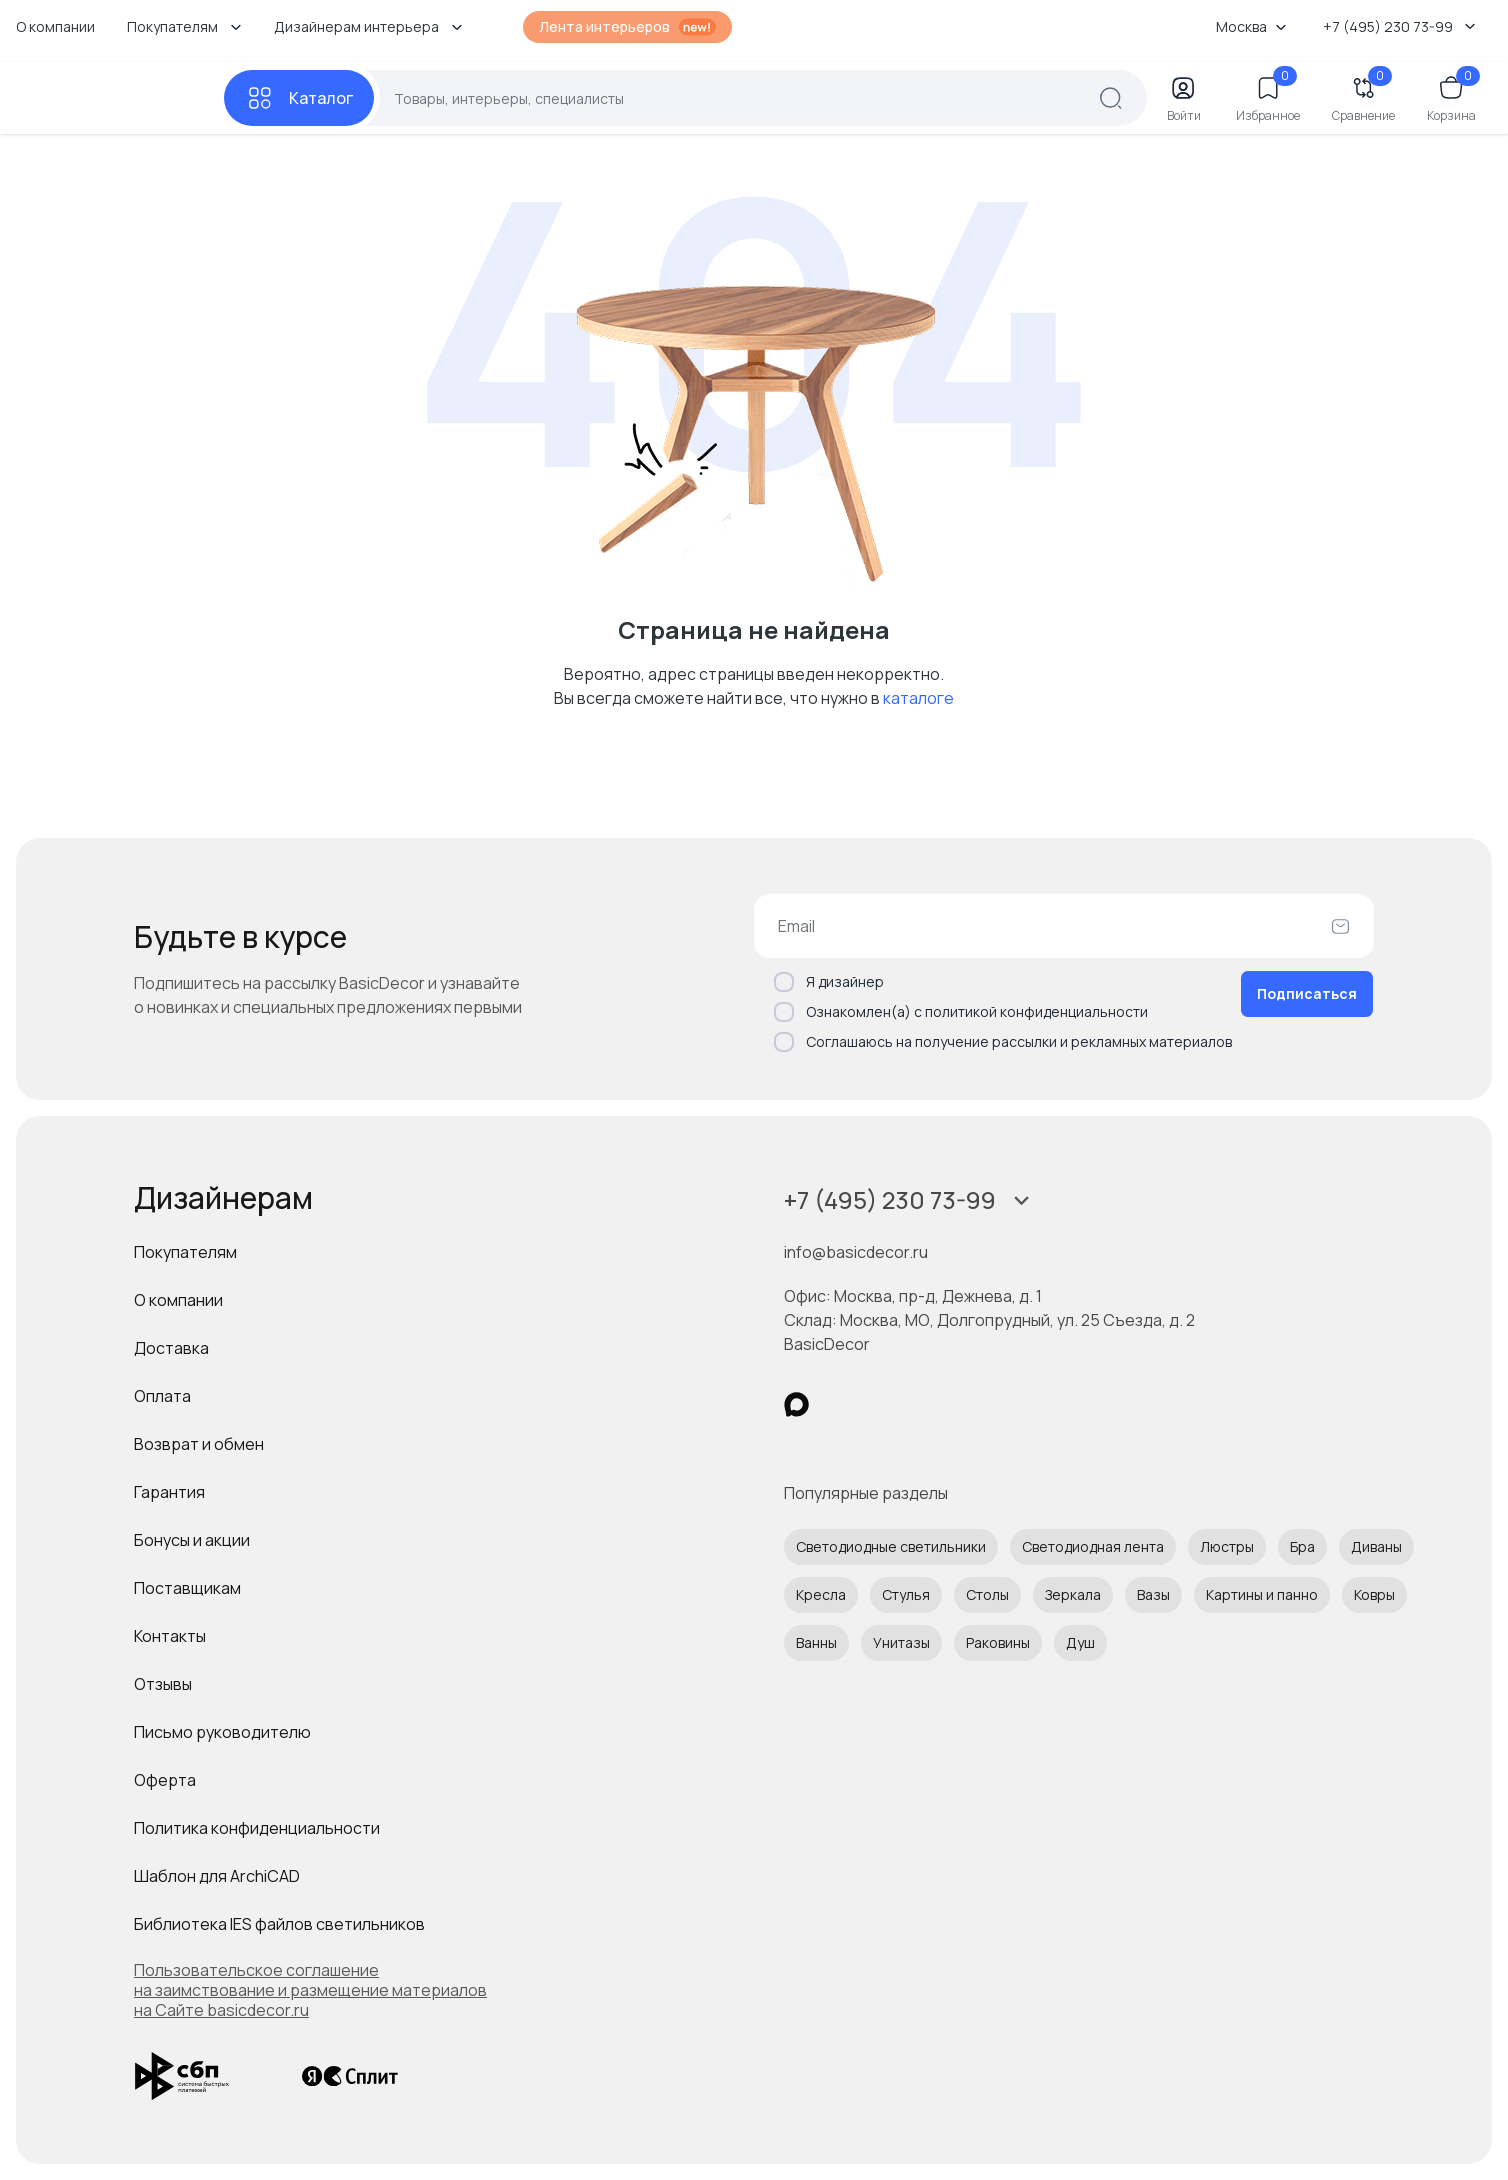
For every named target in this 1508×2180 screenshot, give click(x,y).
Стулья (906, 1594)
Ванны (816, 1642)
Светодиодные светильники (891, 1546)
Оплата (162, 1396)
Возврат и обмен (199, 1444)
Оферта (165, 1780)
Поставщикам (187, 1588)
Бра (1302, 1546)
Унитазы (901, 1642)
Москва (1251, 26)
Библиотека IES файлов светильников (279, 1924)
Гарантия (169, 1492)
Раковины (998, 1642)
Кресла (821, 1594)
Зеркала (1073, 1594)
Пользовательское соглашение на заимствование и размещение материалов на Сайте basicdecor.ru (310, 1990)
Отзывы (163, 1684)
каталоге (918, 698)
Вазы (1153, 1594)
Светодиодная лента (1093, 1546)
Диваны (1376, 1546)
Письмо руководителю (222, 1732)
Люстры (1227, 1546)
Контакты (170, 1636)
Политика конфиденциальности (257, 1828)
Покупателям (185, 1252)
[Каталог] (299, 98)
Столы (987, 1594)
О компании (55, 26)
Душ (1080, 1642)
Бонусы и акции (192, 1540)
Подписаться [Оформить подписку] (1307, 993)
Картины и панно (1262, 1594)
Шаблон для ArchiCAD (217, 1876)
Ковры (1374, 1594)
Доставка (171, 1348)
